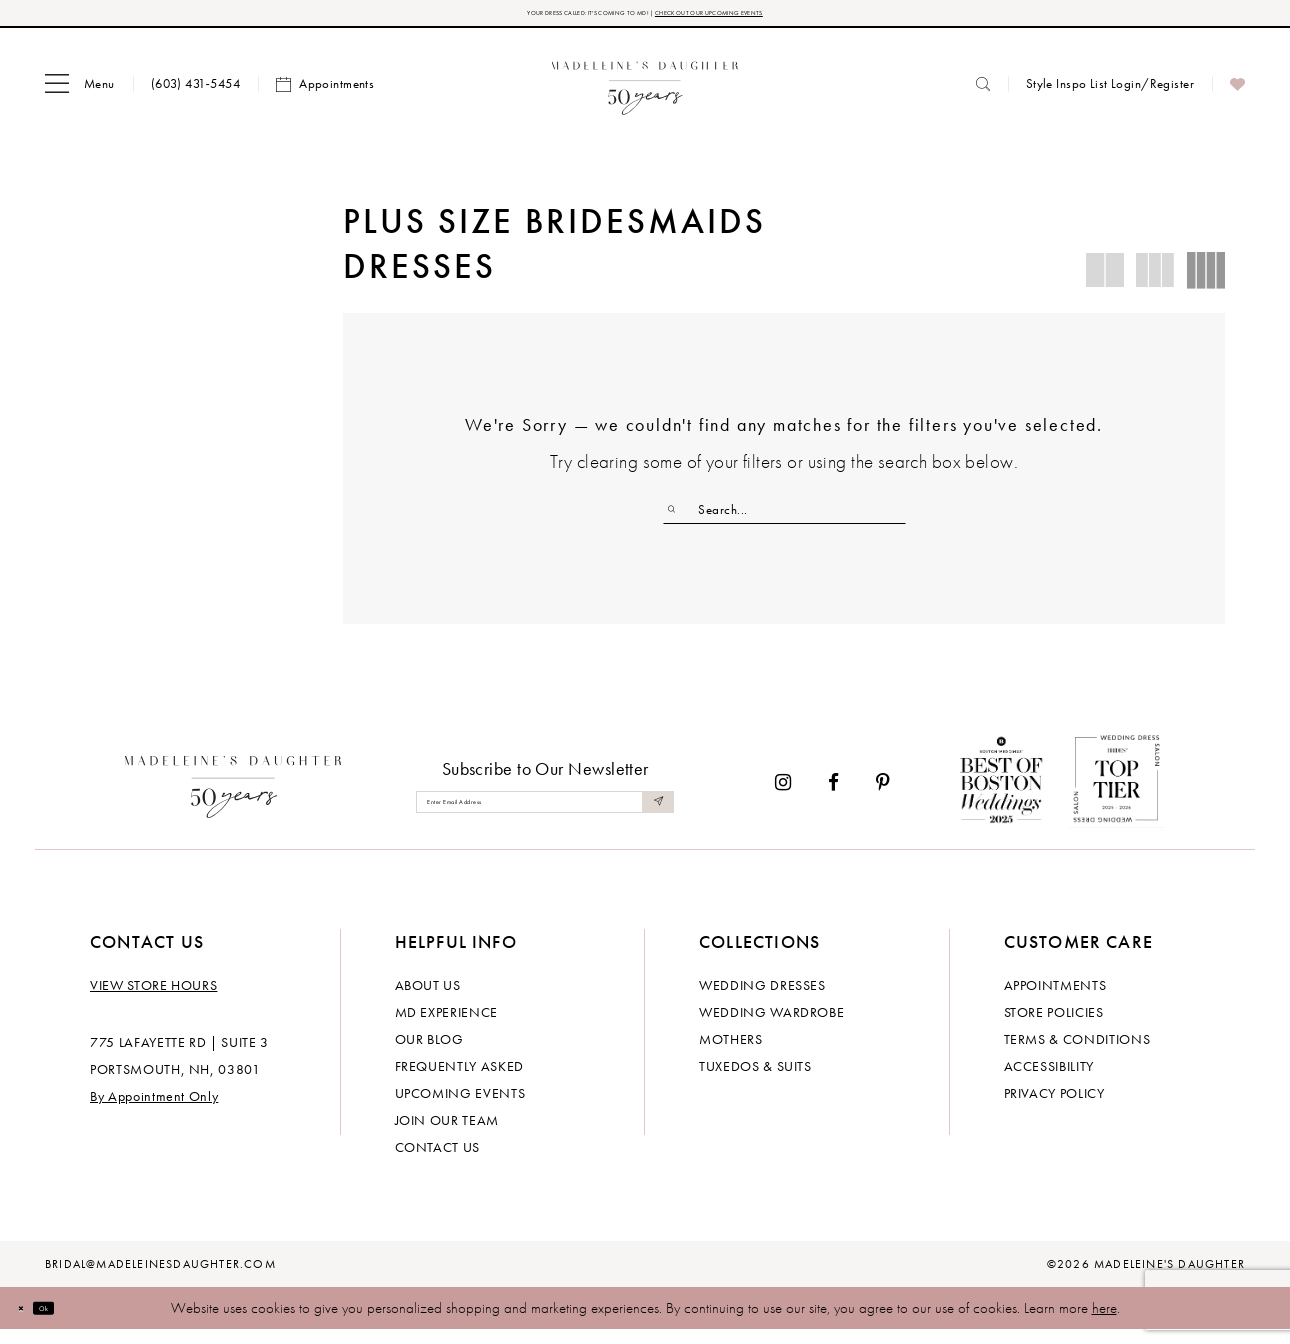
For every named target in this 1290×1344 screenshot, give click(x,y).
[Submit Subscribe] (653, 815)
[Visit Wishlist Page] (1237, 93)
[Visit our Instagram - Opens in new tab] (783, 795)
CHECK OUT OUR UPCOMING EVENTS (783, 17)
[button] (80, 93)
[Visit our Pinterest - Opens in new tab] (883, 795)
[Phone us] (195, 92)
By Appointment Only (154, 1110)
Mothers (731, 1053)
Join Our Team (447, 1134)
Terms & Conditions (1077, 1053)
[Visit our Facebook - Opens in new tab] (833, 795)
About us (428, 999)
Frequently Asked (459, 1080)
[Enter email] (545, 815)
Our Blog (429, 1053)
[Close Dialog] (30, 1321)
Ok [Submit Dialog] (74, 1321)
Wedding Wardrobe (771, 1026)
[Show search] (983, 92)
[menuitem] (80, 93)
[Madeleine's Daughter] (233, 796)
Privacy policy (1054, 1107)
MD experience (446, 1026)
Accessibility (1049, 1080)
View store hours (153, 999)
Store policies (1054, 1026)
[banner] (645, 92)
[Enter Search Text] (784, 518)
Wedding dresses (762, 999)
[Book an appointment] (325, 93)
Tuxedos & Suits (755, 1080)
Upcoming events (460, 1107)
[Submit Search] (680, 518)
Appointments (1055, 999)
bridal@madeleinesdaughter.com (160, 1278)
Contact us (438, 1161)
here (1104, 1322)
